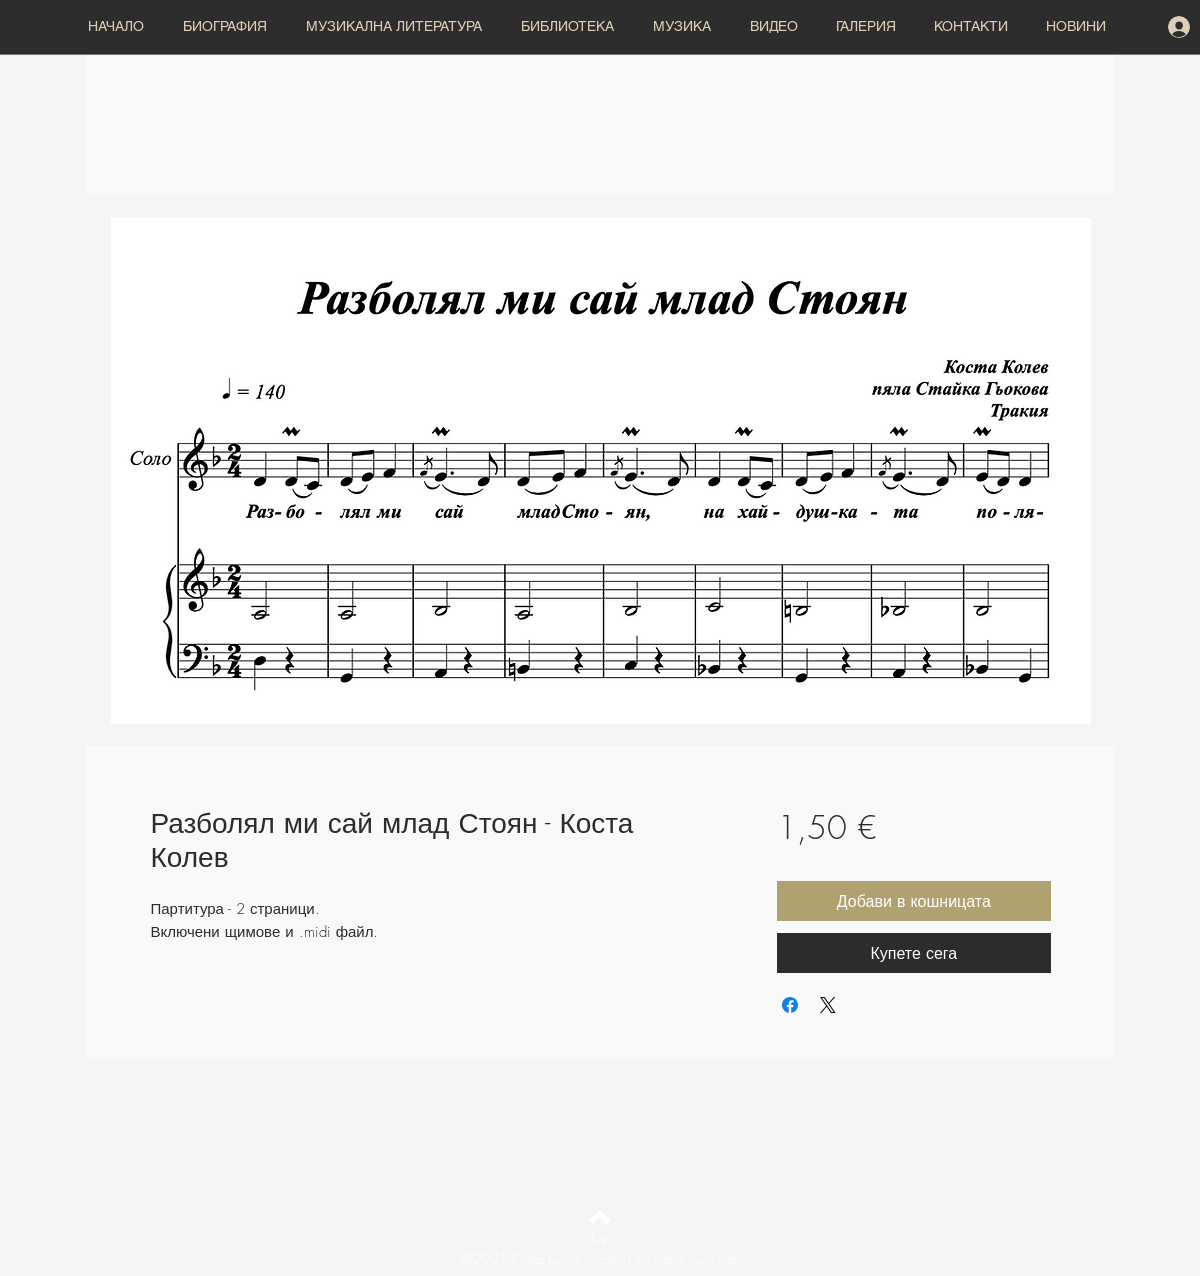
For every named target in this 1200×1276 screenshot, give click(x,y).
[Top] (599, 1238)
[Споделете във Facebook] (790, 1005)
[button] (397, 26)
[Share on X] (828, 1005)
